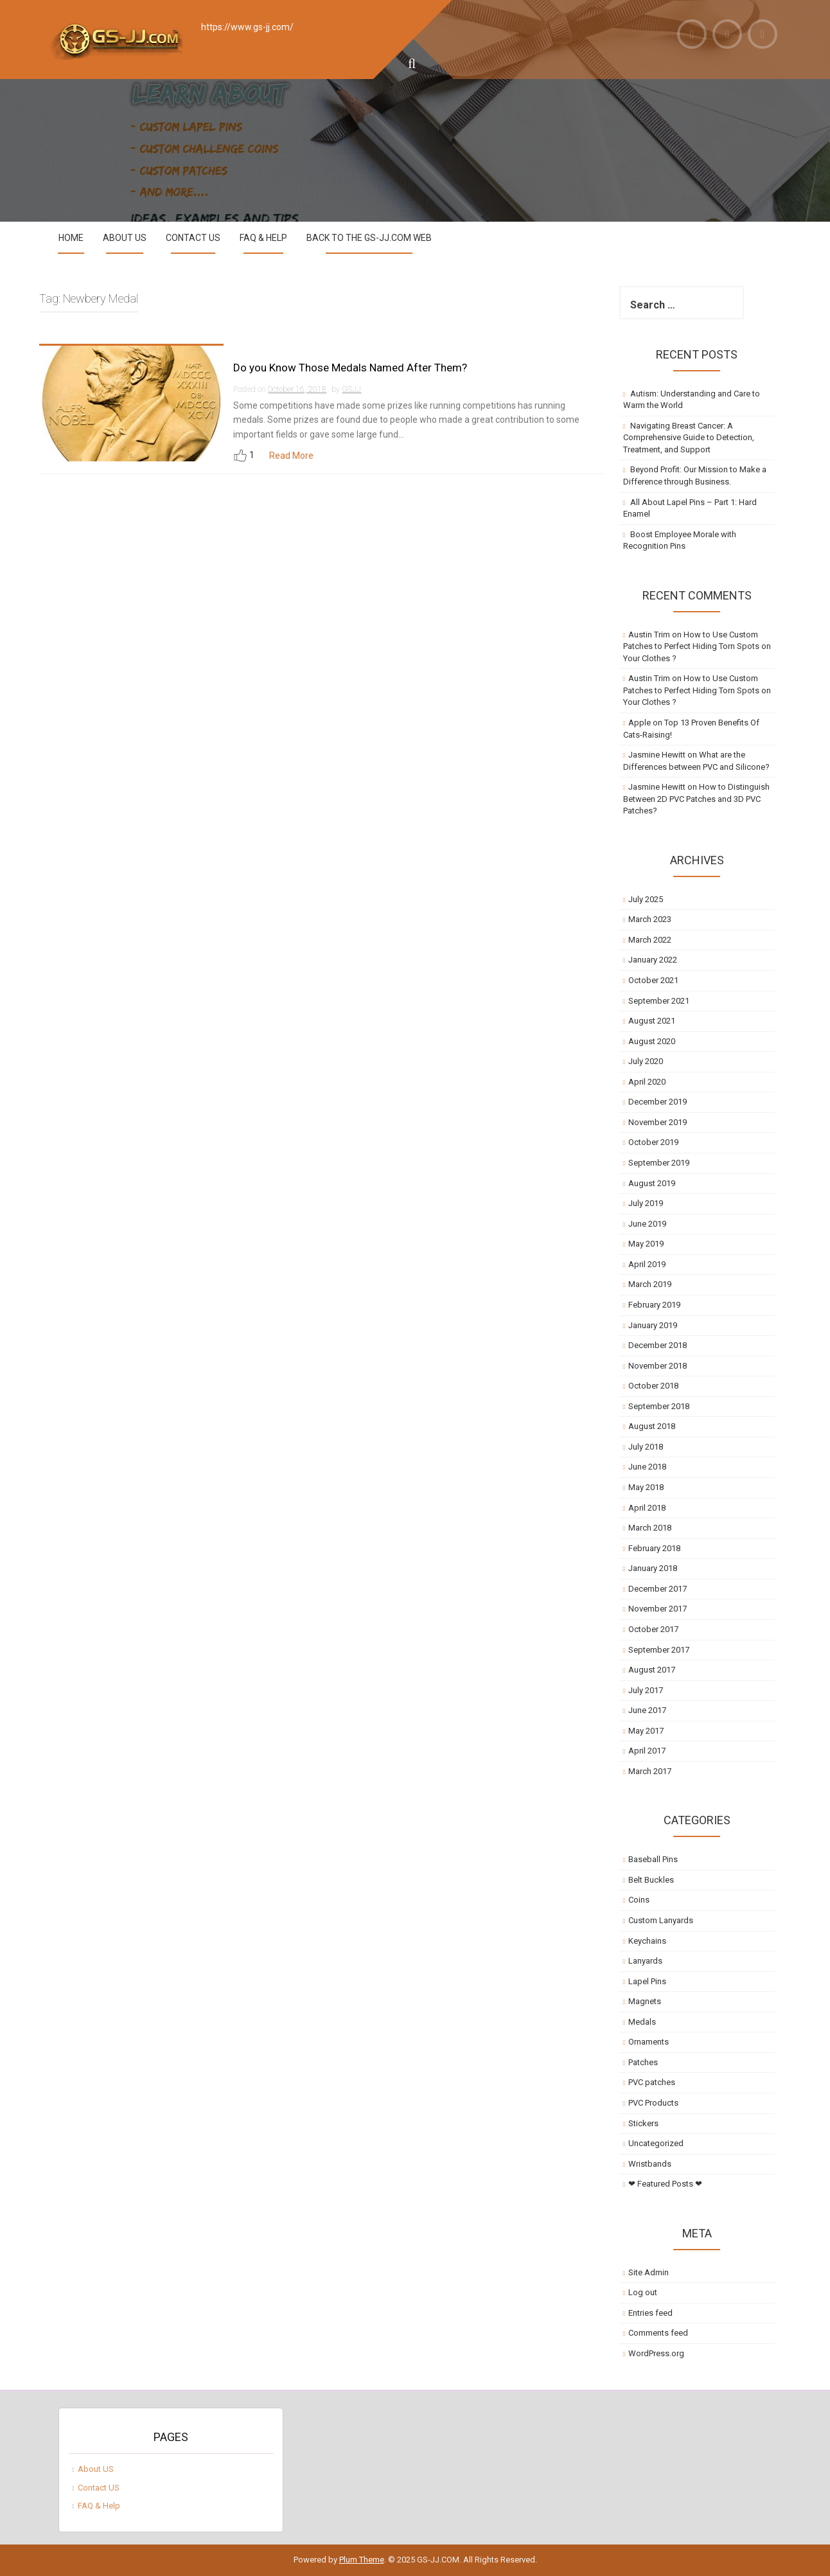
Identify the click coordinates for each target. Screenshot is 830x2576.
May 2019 (646, 1243)
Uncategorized (656, 2143)
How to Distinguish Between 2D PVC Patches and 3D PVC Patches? (696, 798)
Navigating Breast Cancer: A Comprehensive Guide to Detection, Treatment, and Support (688, 437)
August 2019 (651, 1183)
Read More (291, 455)
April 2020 (647, 1082)
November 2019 (657, 1122)
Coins (638, 1900)
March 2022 (649, 940)
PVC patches (651, 2082)
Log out (642, 2292)
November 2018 (657, 1366)
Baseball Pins (653, 1859)
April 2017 (647, 1750)
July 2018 (645, 1447)
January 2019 (652, 1325)
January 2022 (652, 959)
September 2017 (658, 1650)
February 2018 (654, 1548)
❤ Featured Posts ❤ (665, 2184)
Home (71, 238)
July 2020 (645, 1061)
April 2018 (647, 1508)
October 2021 (653, 980)
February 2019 (654, 1305)
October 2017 (653, 1629)
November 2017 (657, 1608)
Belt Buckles (651, 1880)
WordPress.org (656, 2353)
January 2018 (652, 1568)
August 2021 (651, 1021)
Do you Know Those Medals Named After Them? (350, 367)
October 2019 (653, 1142)
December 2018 (657, 1345)
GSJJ (351, 389)
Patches (643, 2062)
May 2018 (646, 1487)
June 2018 (647, 1466)
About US (124, 238)
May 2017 (646, 1731)
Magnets (644, 2001)
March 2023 (649, 919)
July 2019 (645, 1203)
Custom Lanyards (660, 1920)
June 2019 (647, 1224)
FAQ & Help (263, 238)
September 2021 (658, 1001)
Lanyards (645, 1961)
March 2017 (649, 1771)
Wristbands (649, 2164)
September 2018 (658, 1406)
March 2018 (649, 1527)
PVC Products (653, 2103)
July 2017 (645, 1690)
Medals (642, 2022)
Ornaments (648, 2042)
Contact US (193, 238)
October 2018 (653, 1385)
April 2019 (647, 1264)
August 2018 (651, 1426)
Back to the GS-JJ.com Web (369, 238)
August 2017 (651, 1669)
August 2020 (651, 1041)
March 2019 (649, 1284)
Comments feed (658, 2333)
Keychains (647, 1941)
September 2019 (658, 1163)
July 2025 (645, 899)
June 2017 (647, 1710)
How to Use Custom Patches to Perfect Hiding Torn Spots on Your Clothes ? (697, 646)
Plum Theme (361, 2559)
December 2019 (657, 1101)
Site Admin (648, 2272)
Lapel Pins (647, 1981)
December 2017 (657, 1589)
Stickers (643, 2123)
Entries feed (650, 2313)
